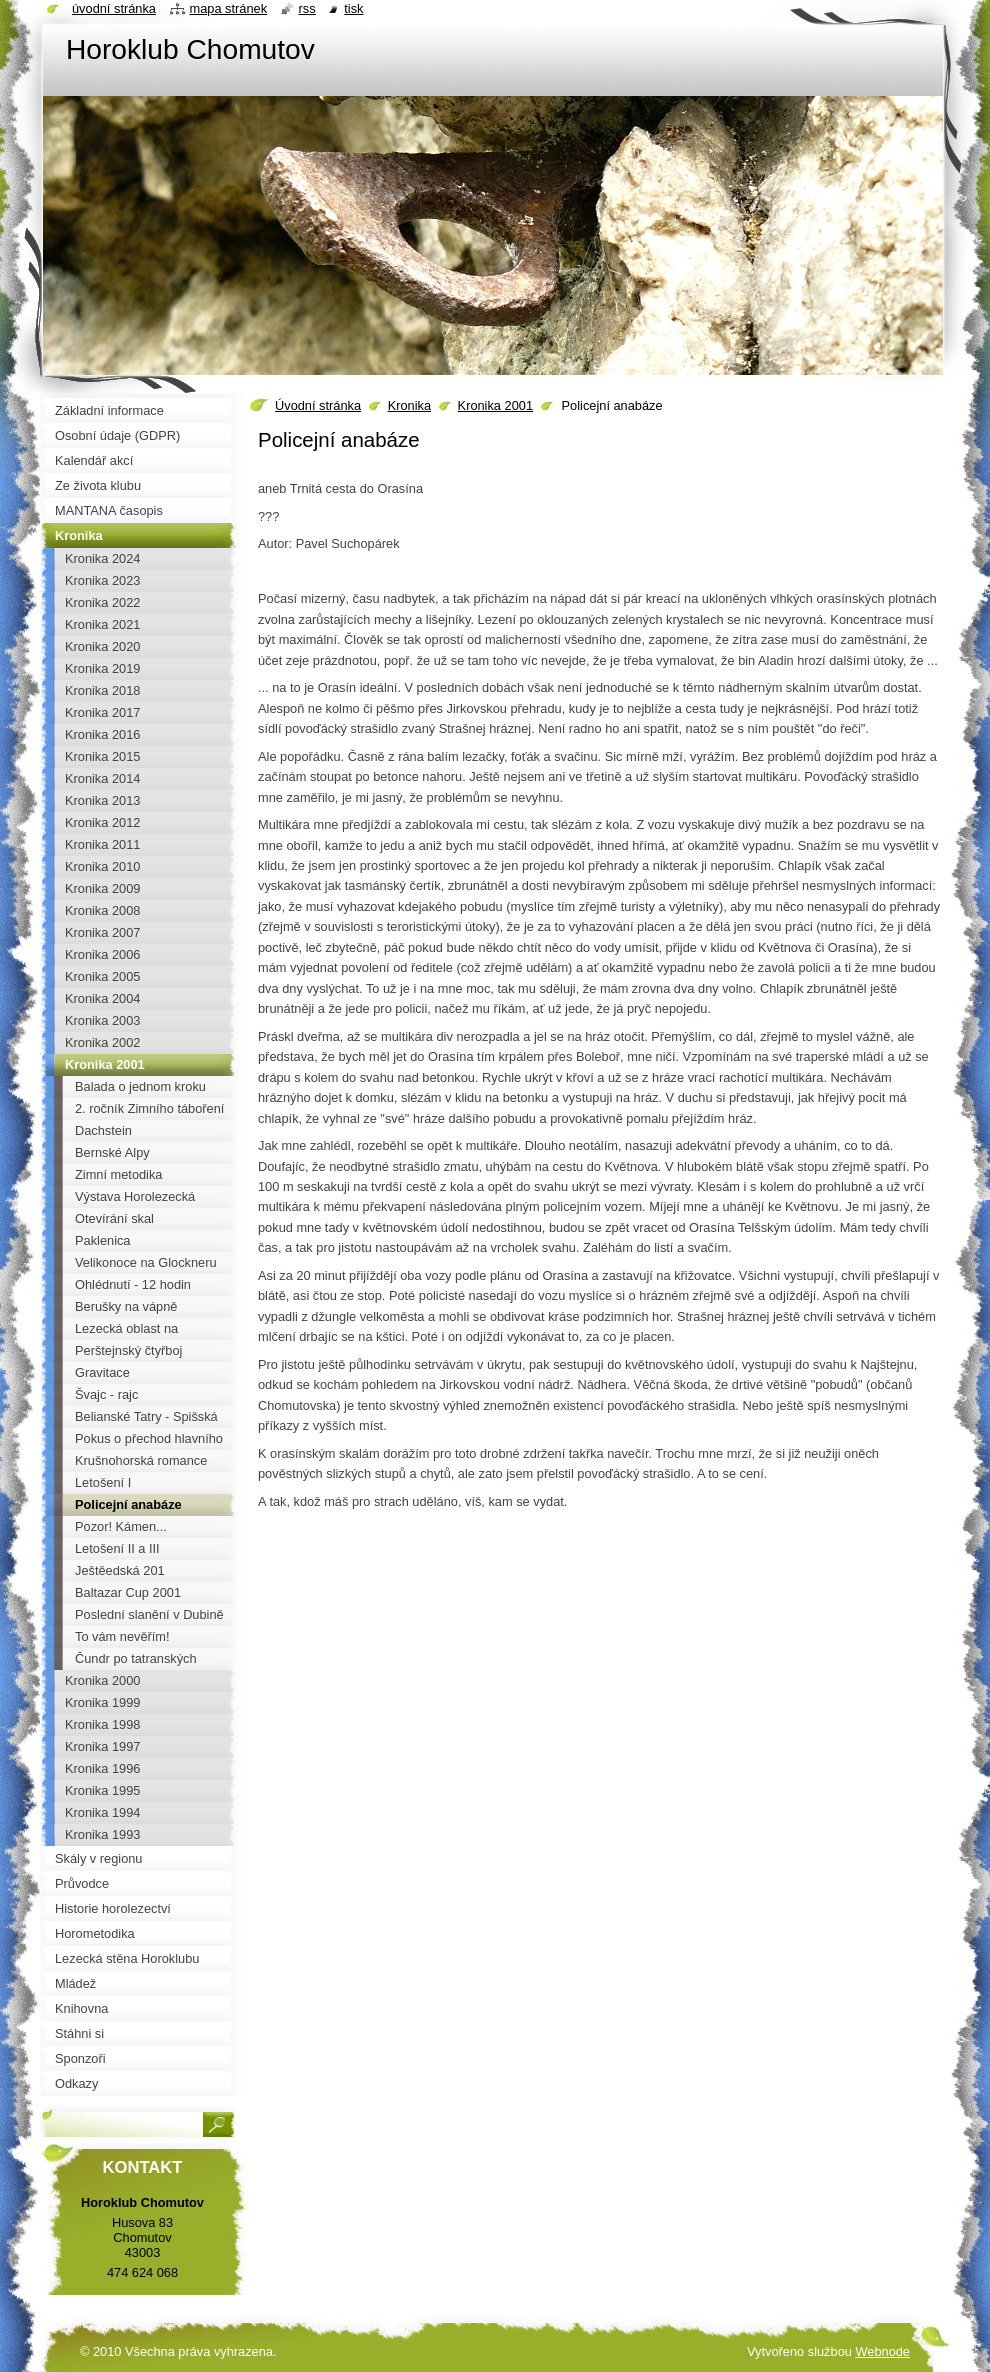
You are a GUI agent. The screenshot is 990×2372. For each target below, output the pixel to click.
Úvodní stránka (318, 405)
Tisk (353, 8)
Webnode (882, 2351)
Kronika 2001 (495, 405)
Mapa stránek (229, 8)
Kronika (409, 405)
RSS (307, 8)
